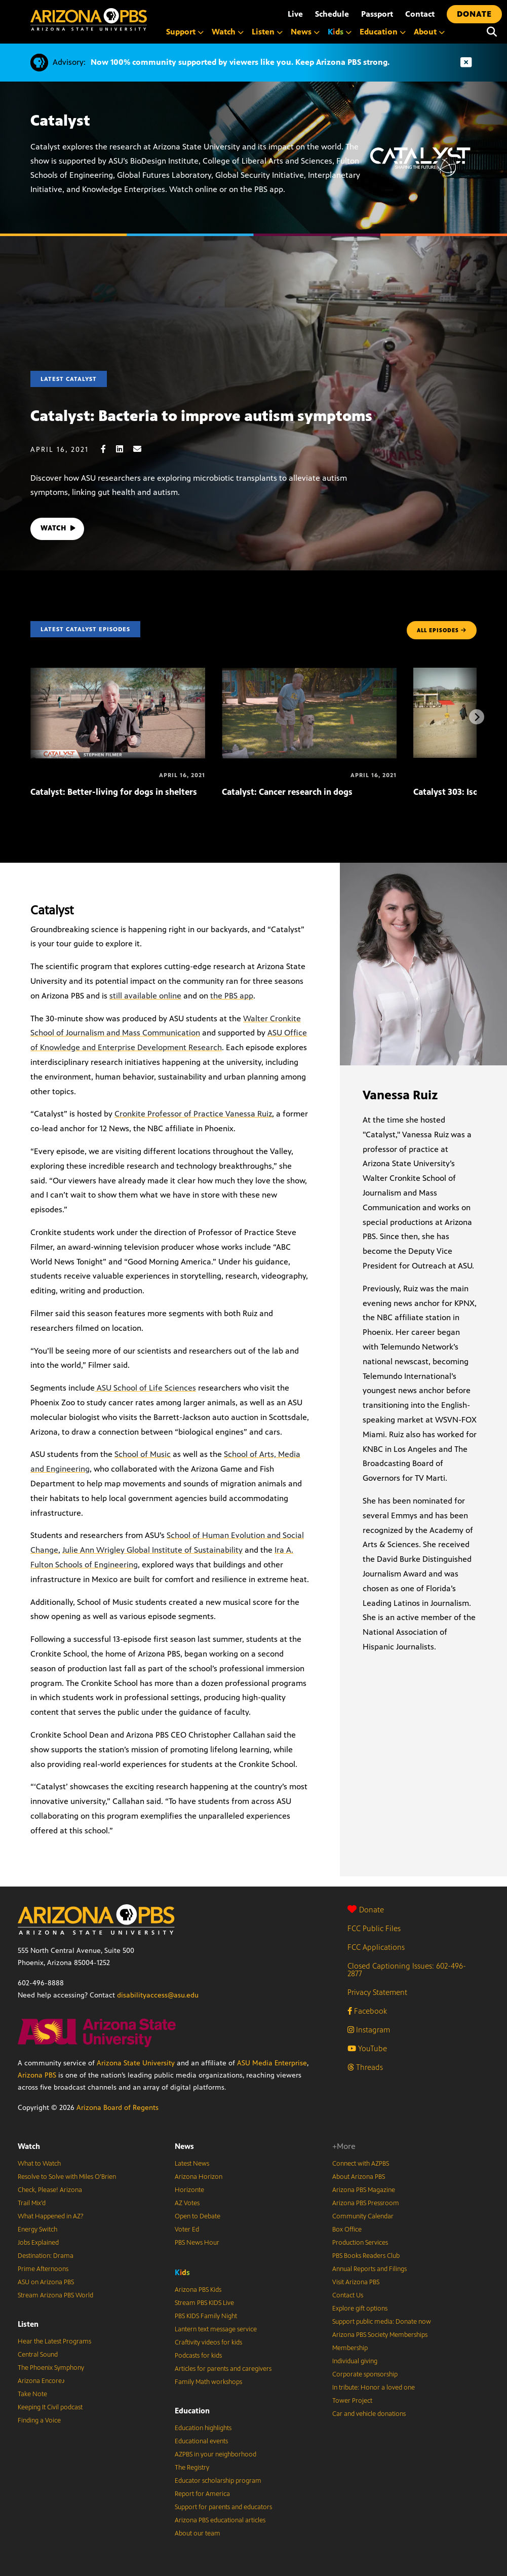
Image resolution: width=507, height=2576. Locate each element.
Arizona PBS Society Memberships (379, 2335)
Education (192, 2410)
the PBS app (231, 996)
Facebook (367, 2011)
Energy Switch (37, 2229)
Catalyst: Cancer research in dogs (287, 792)
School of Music (142, 1454)
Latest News (192, 2164)
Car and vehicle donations (369, 2414)
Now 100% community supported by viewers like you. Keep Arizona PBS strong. (240, 62)
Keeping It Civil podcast (50, 2407)
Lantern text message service (216, 2329)
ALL (441, 630)
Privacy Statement (377, 1992)
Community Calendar (363, 2216)
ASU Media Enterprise (272, 2063)
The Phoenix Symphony (51, 2368)
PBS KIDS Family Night (206, 2316)
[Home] (88, 19)
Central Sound (38, 2355)
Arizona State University (136, 2063)
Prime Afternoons (43, 2269)
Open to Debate (197, 2216)
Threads (365, 2067)
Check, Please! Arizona (50, 2190)
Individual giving (354, 2361)
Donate (365, 1909)
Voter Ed (187, 2229)
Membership (350, 2348)
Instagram (368, 2029)
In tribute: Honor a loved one (373, 2387)
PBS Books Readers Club (366, 2256)
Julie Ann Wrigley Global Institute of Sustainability (152, 1550)
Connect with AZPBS (360, 2164)
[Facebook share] (108, 449)
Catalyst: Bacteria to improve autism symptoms (201, 416)
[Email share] (142, 449)
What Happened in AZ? (51, 2216)
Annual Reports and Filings (369, 2269)
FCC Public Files (374, 1928)
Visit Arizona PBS (355, 2282)
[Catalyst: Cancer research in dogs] (309, 673)
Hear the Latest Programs (54, 2341)
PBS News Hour (197, 2243)
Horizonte (189, 2190)
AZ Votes (187, 2203)
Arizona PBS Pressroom (365, 2203)
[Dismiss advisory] (466, 62)
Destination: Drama (45, 2256)
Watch (29, 2146)
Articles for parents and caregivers (223, 2369)
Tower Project (352, 2401)
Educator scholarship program (218, 2481)
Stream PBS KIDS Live (204, 2303)
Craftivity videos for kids (208, 2342)
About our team (197, 2533)
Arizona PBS (37, 2075)
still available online (145, 996)
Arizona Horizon (198, 2177)
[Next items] (476, 716)
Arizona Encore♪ (41, 2381)
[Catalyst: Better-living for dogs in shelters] (117, 673)
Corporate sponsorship (365, 2374)
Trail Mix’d (32, 2203)
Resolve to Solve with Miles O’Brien (67, 2177)
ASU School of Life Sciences (145, 1388)
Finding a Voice (39, 2420)
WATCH (60, 528)
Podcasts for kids (198, 2356)
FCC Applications (376, 1947)
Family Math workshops (208, 2382)
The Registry (192, 2468)
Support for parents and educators (223, 2507)
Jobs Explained (38, 2243)
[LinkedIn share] (124, 449)
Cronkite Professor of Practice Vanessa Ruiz (193, 1114)
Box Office (347, 2229)
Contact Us (347, 2295)
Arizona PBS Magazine (363, 2190)
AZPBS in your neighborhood (215, 2454)
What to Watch (39, 2164)
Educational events (201, 2441)
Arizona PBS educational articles (220, 2520)
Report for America (202, 2494)
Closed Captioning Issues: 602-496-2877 (406, 1969)
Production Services (360, 2243)
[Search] (492, 32)
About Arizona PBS (358, 2177)
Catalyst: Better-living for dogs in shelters (113, 792)
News (184, 2146)
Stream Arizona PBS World (55, 2295)
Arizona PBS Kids (198, 2290)
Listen (28, 2324)
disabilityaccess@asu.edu (158, 1995)
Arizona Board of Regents (117, 2107)
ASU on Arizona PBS (46, 2282)
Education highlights (203, 2428)
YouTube (367, 2048)
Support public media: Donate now (381, 2322)
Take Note (32, 2394)
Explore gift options (359, 2308)
